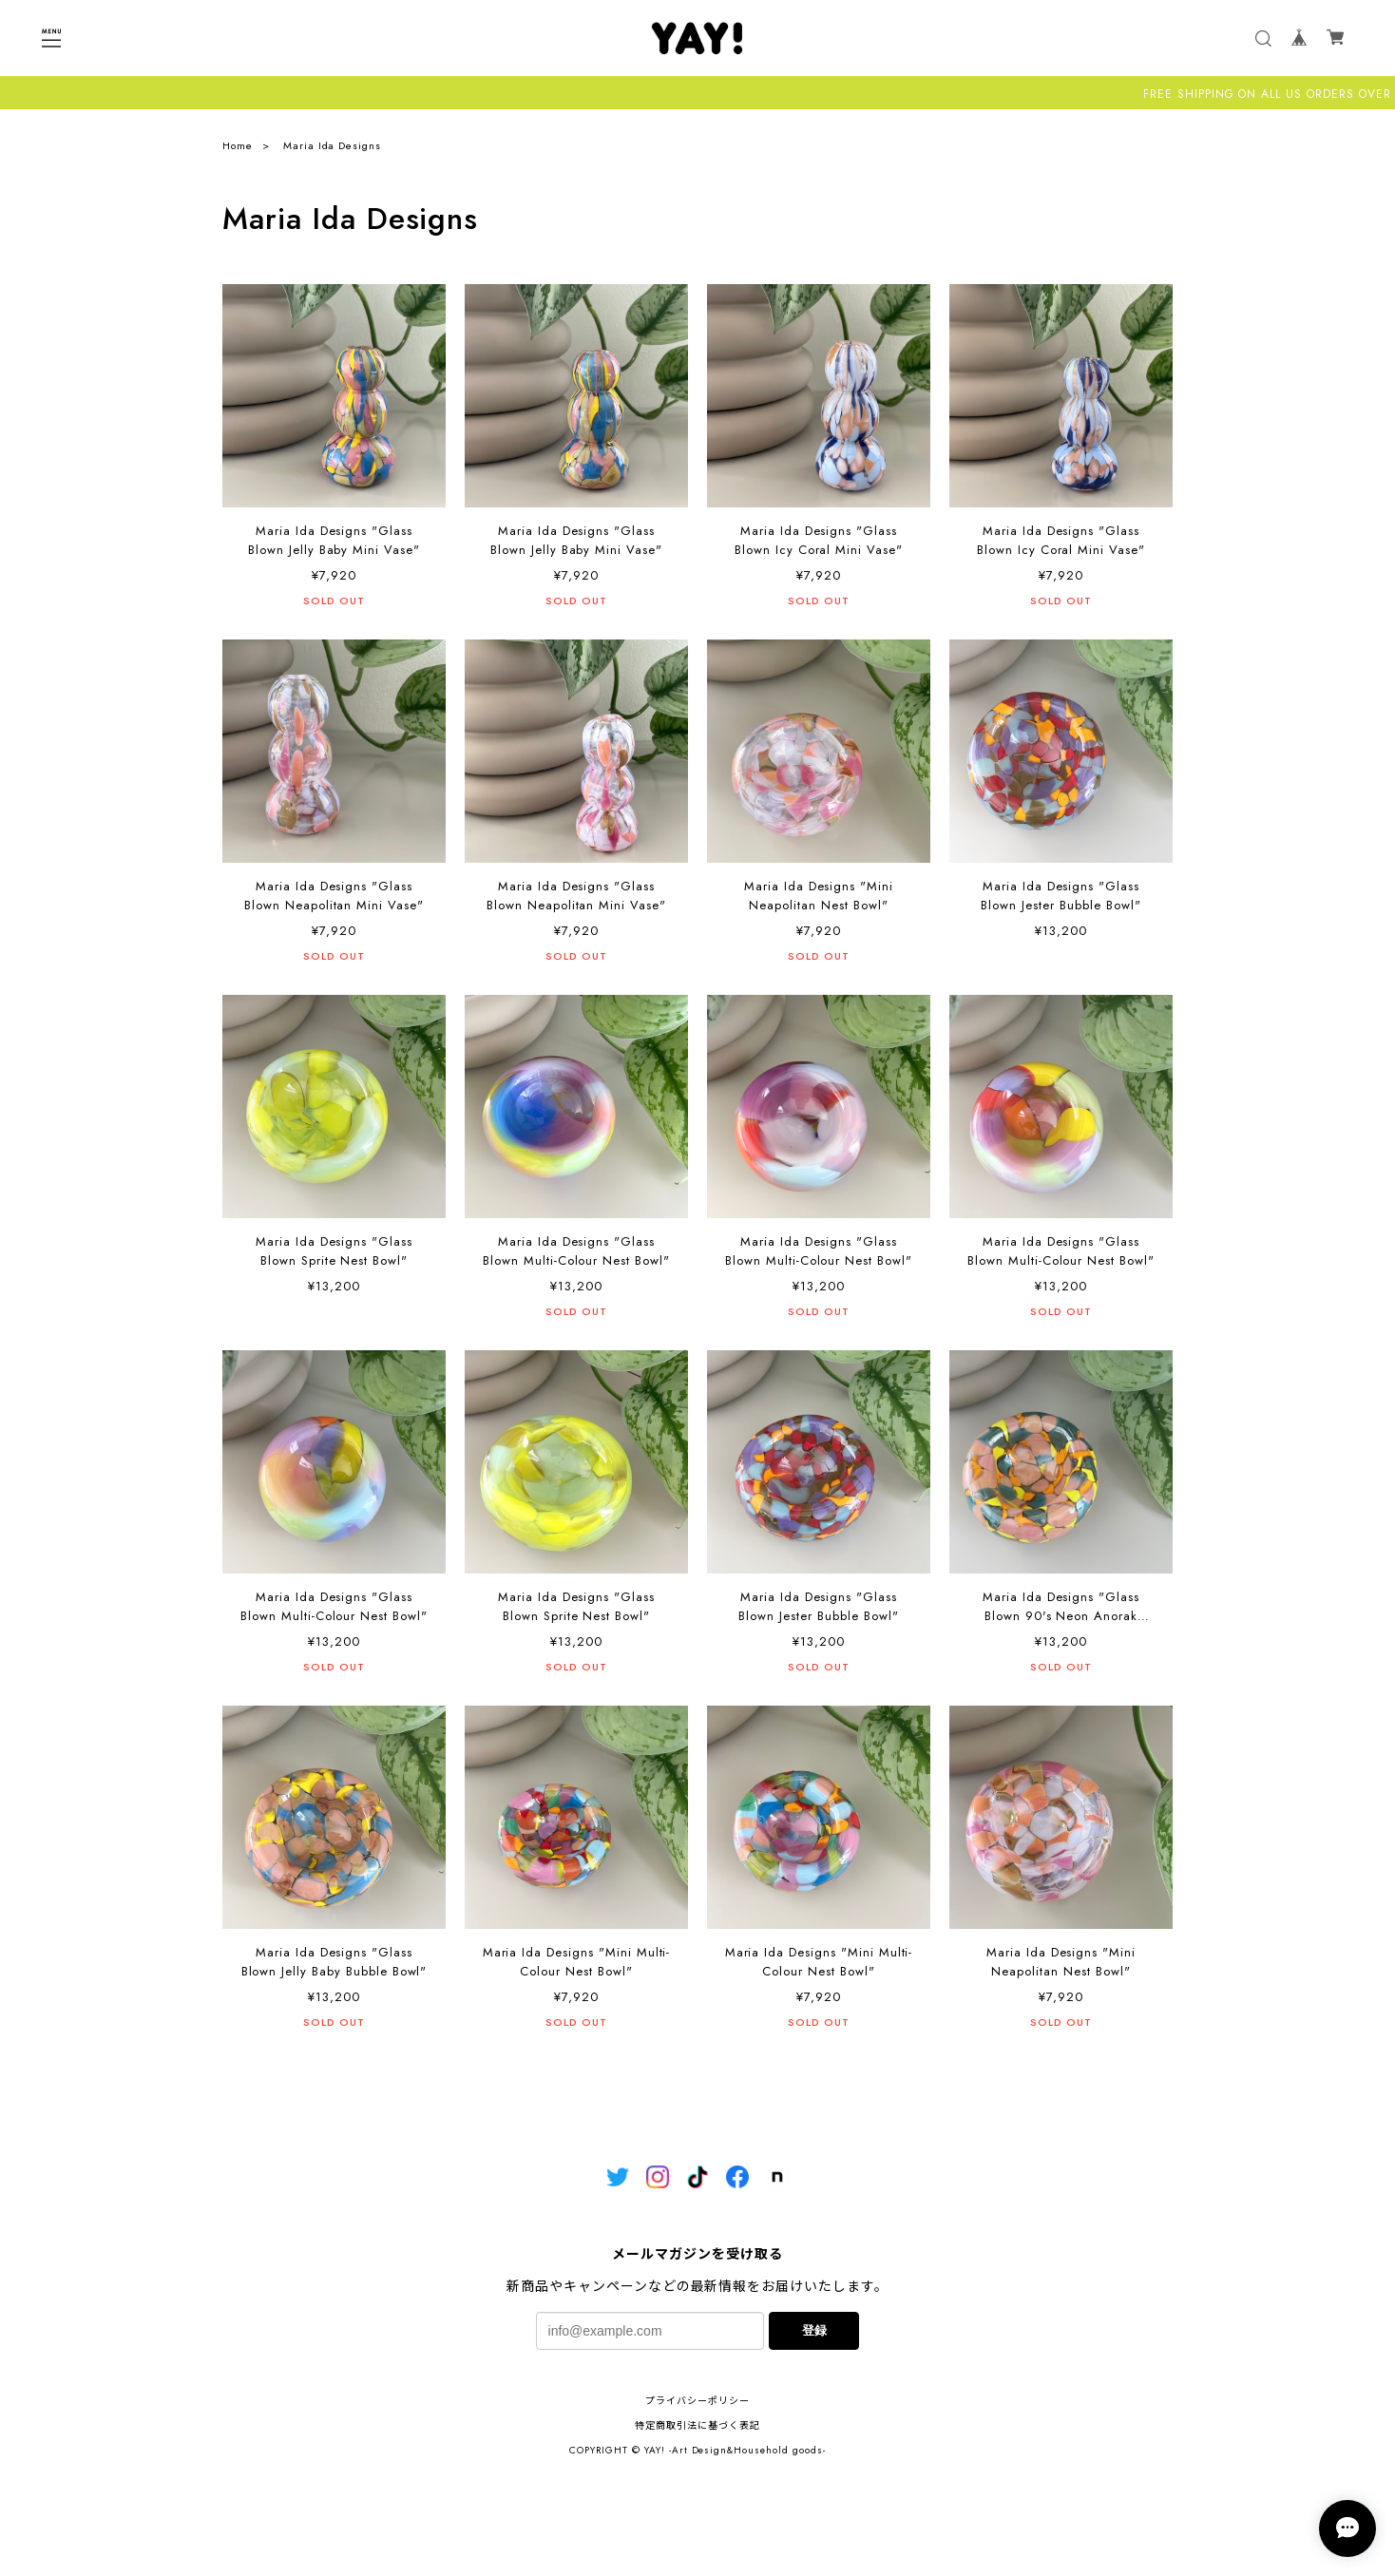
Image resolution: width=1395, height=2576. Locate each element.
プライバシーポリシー (697, 2401)
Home (237, 145)
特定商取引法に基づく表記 (697, 2425)
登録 (814, 2330)
